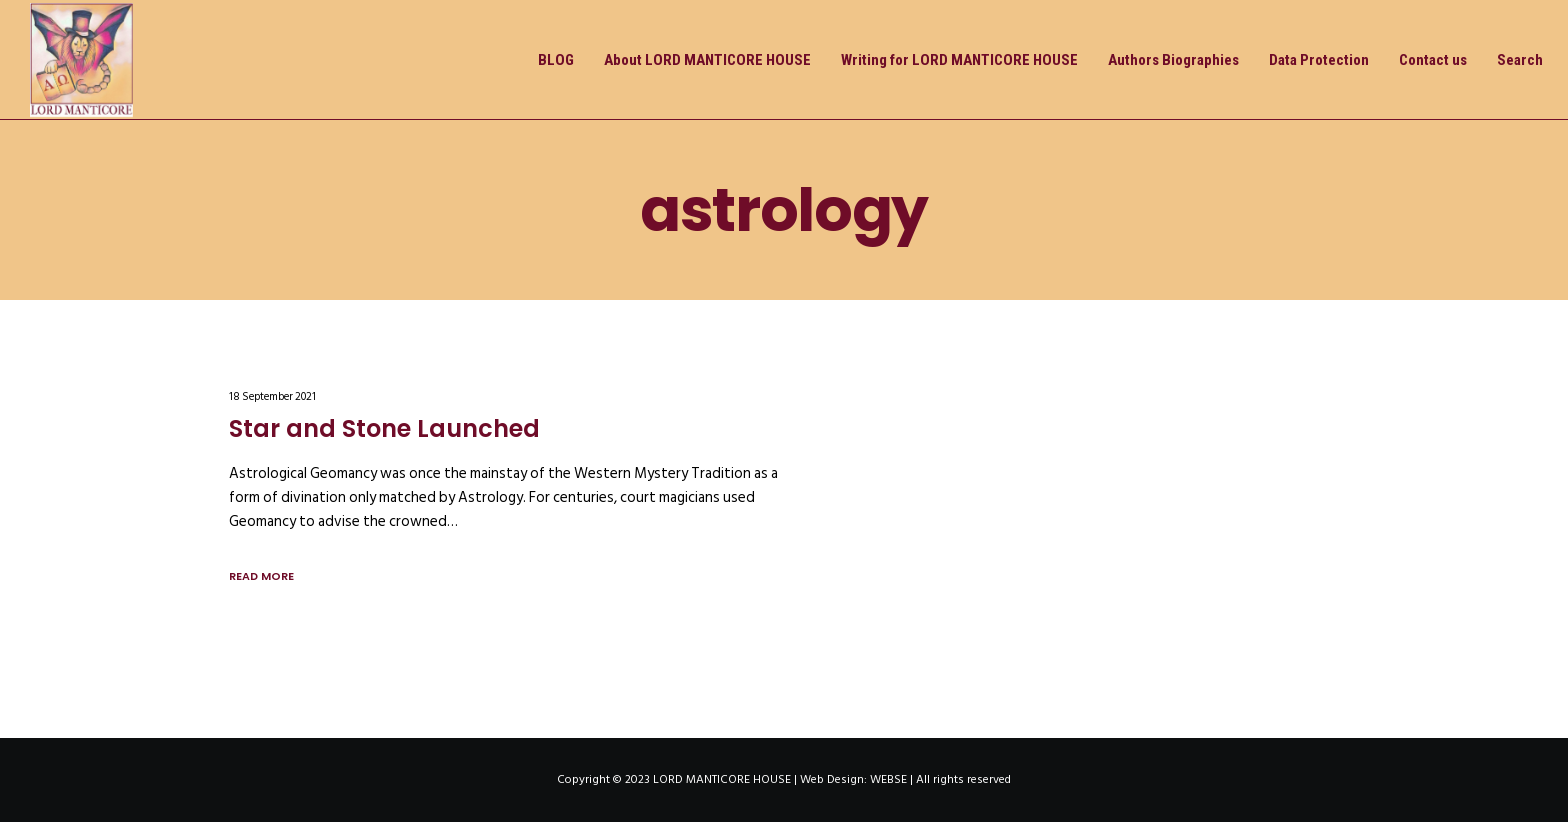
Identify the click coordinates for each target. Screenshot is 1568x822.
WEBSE (888, 779)
